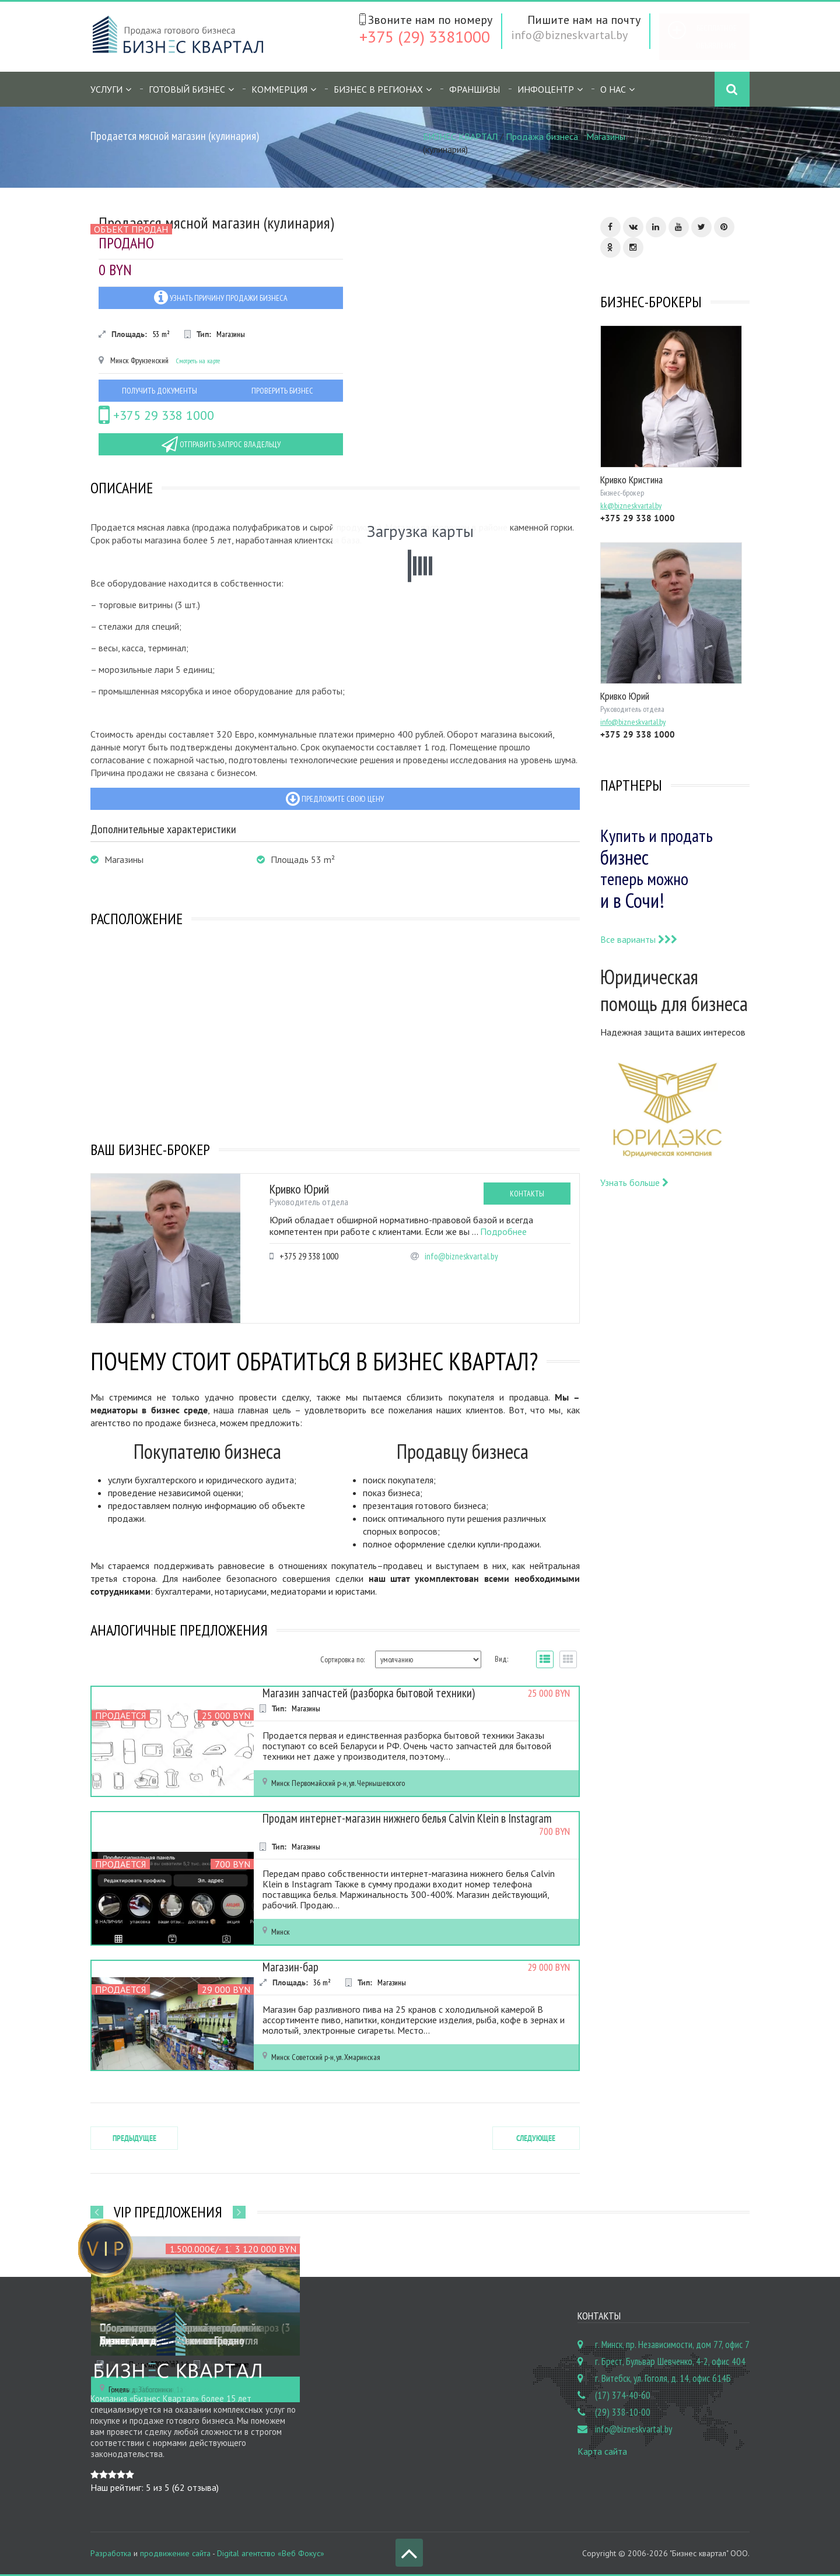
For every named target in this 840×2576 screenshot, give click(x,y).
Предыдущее (134, 2138)
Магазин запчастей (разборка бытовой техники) (365, 1693)
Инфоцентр (545, 89)
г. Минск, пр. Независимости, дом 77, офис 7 (672, 2344)
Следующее (535, 2138)
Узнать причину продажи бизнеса (221, 297)
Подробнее (503, 1231)
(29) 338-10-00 (622, 2412)
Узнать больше (634, 1182)
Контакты (527, 1193)
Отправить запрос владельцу (221, 444)
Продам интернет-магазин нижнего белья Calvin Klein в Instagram (403, 1818)
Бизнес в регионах (378, 89)
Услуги (106, 89)
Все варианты (638, 939)
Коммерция (279, 89)
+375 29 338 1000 (156, 415)
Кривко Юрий (299, 1189)
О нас (613, 89)
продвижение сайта (175, 2553)
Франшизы (474, 89)
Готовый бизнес (187, 89)
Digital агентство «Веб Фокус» (270, 2553)
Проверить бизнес (282, 390)
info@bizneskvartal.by (569, 35)
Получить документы (159, 390)
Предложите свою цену (335, 799)
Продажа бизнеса (542, 136)
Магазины (605, 136)
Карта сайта (602, 2451)
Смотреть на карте (198, 360)
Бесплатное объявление (716, 37)
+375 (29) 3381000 (424, 36)
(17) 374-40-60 (622, 2395)
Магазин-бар (289, 1967)
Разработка (110, 2553)
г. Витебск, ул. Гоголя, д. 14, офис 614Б (663, 2378)
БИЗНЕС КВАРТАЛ (460, 136)
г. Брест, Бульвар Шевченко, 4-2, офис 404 (670, 2361)
